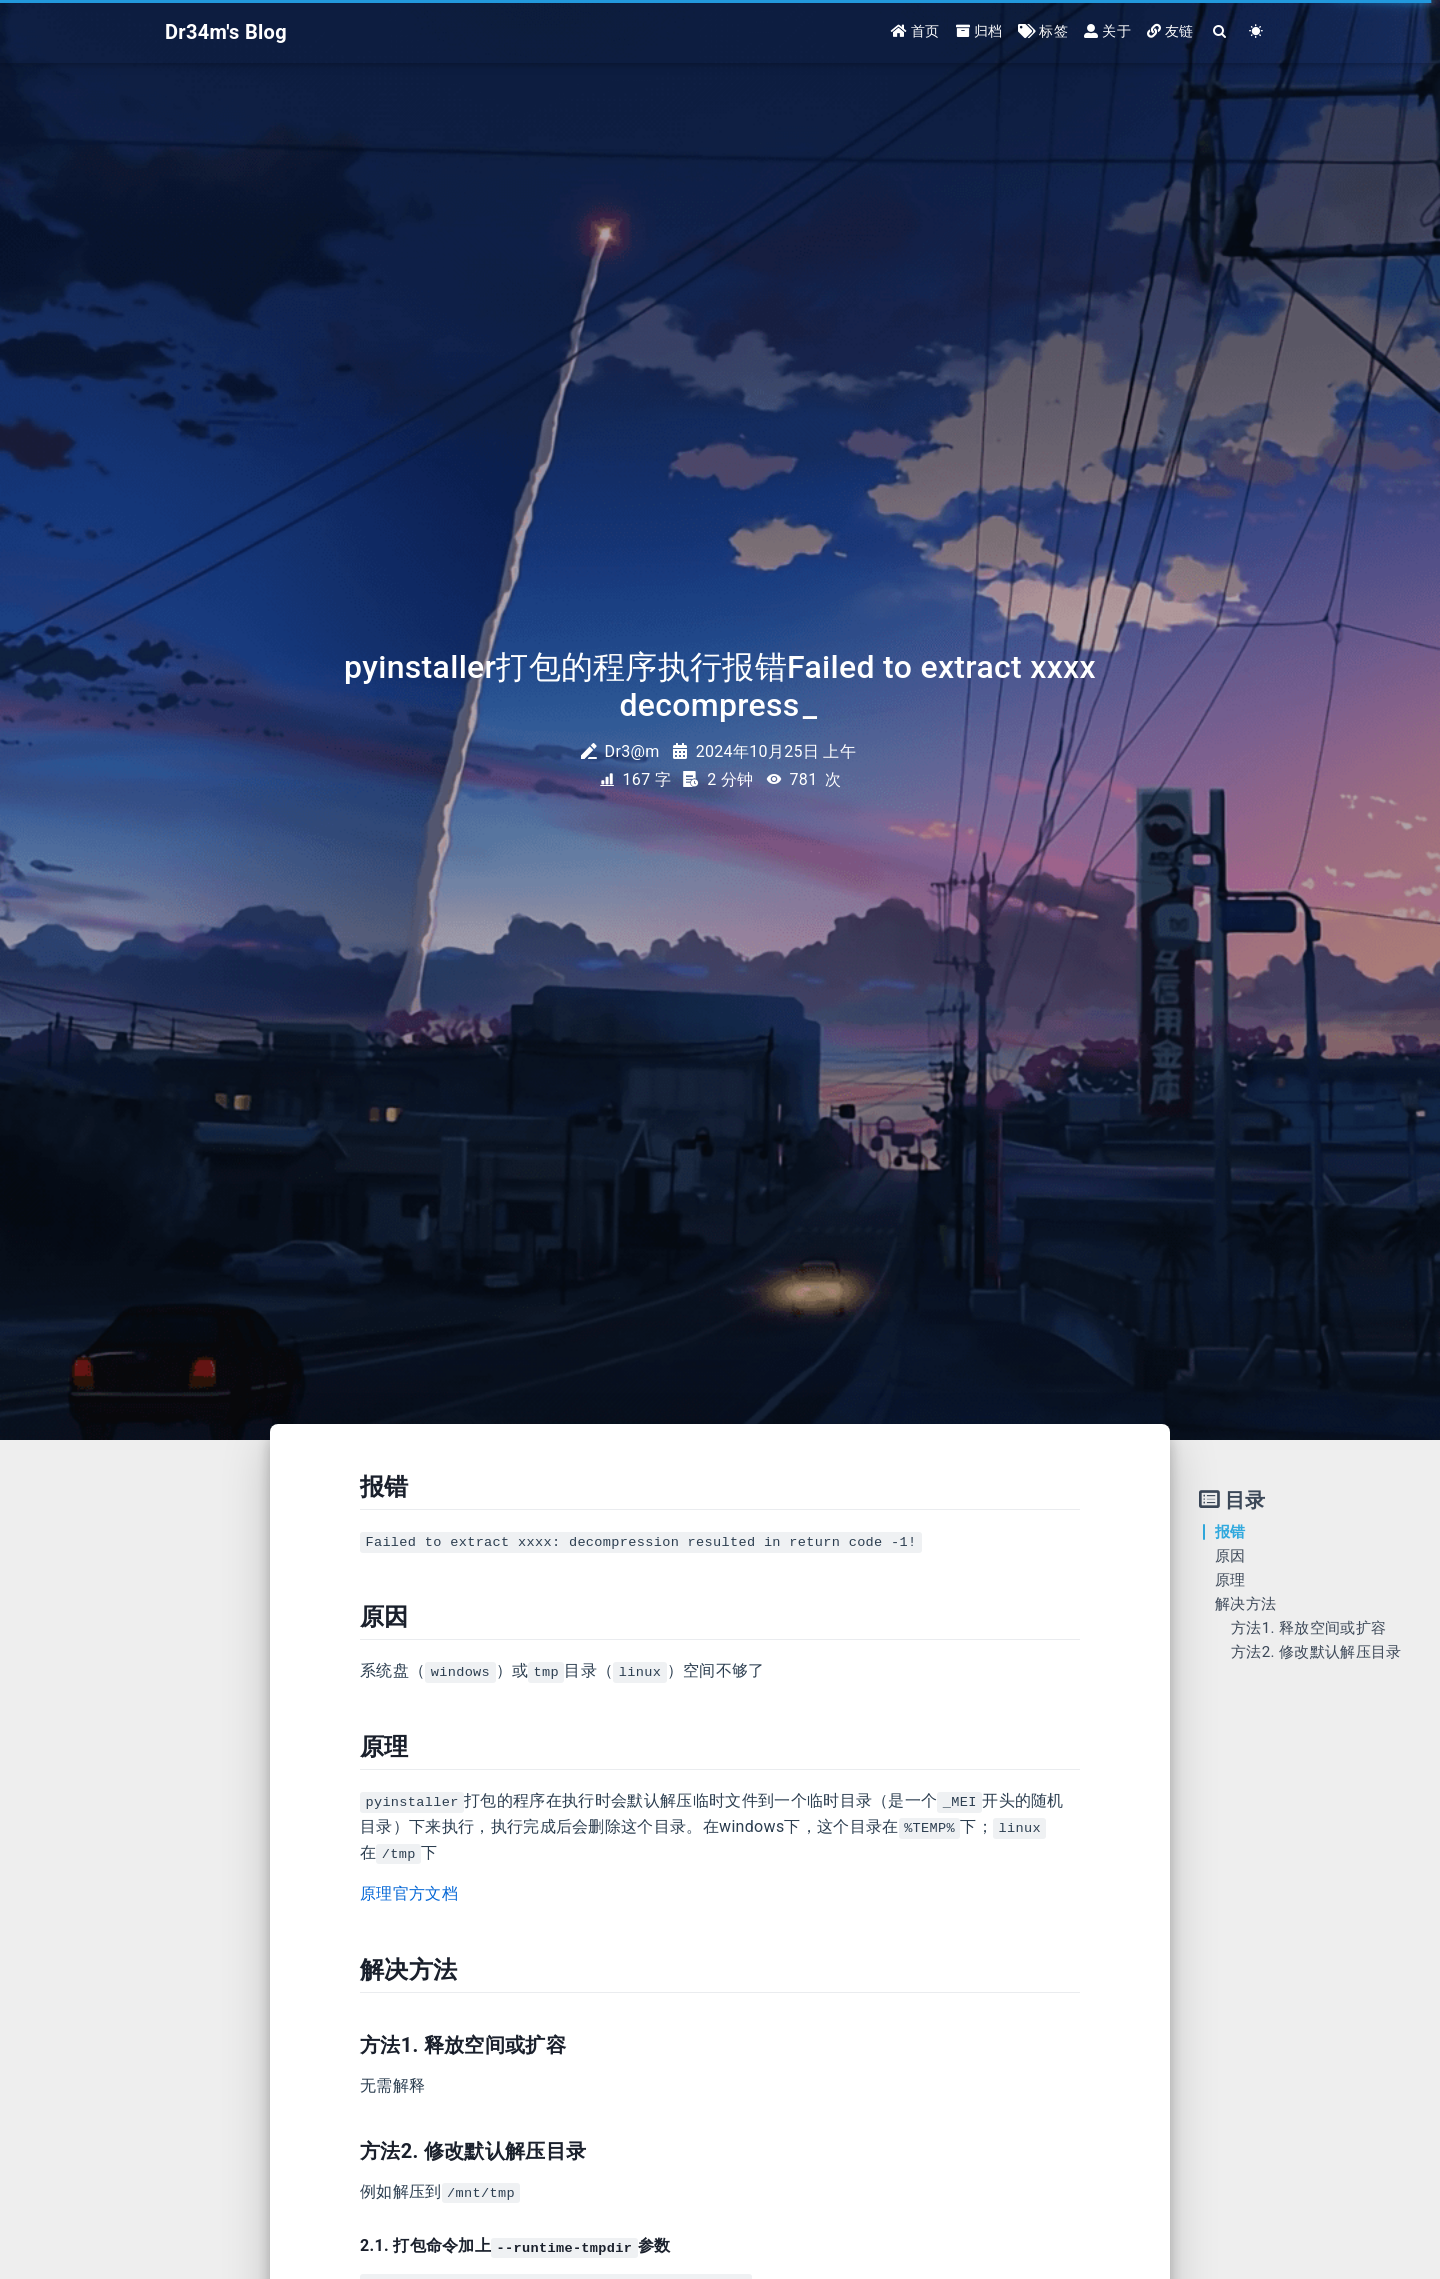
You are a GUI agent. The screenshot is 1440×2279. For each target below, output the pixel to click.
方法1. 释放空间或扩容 (1308, 1628)
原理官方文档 (409, 1893)
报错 (1230, 1532)
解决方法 (1245, 1604)
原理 (1230, 1580)
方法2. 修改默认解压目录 (1316, 1652)
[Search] (1220, 32)
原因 (1230, 1556)
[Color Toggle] (1256, 32)
